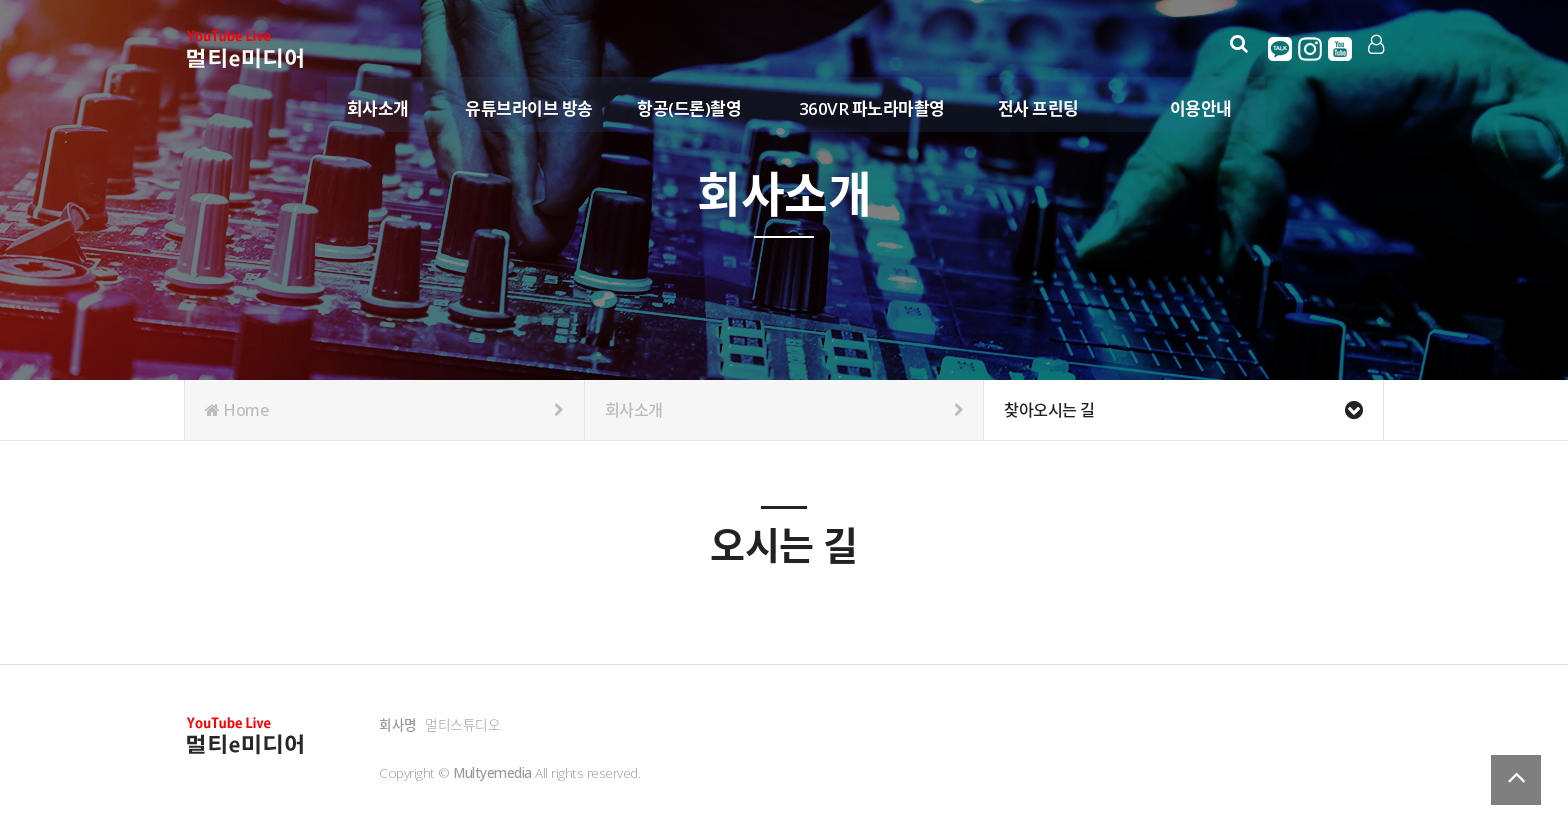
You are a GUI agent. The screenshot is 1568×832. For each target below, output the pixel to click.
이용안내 (1202, 108)
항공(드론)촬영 (690, 108)
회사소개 (379, 108)
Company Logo (246, 50)
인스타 (1311, 49)
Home (384, 410)
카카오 (1281, 49)
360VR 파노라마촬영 (873, 108)
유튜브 (1341, 49)
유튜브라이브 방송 (530, 108)
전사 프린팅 (1039, 108)
